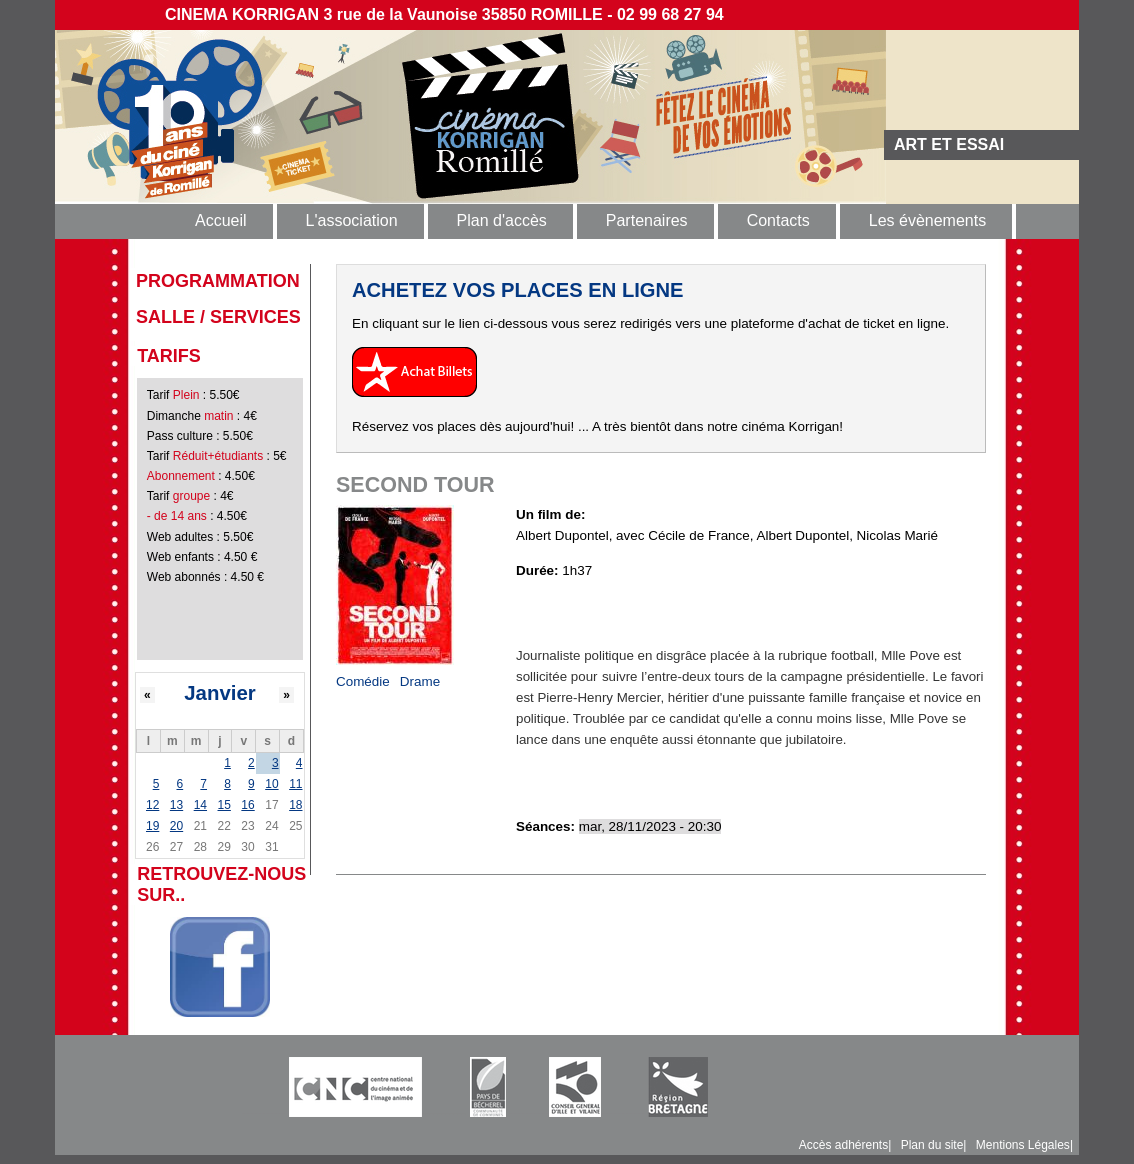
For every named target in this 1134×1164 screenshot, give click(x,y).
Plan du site (932, 1145)
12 (152, 805)
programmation (218, 281)
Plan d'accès (502, 220)
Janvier (219, 693)
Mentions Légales (1023, 1145)
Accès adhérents (843, 1145)
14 (200, 805)
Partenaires (647, 220)
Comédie (363, 681)
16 (247, 805)
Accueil (221, 220)
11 (295, 784)
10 (271, 784)
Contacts (778, 220)
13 (176, 805)
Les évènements (927, 220)
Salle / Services (218, 317)
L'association (352, 220)
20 (176, 826)
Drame (420, 681)
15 (224, 805)
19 (152, 826)
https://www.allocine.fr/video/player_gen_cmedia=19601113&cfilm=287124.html (751, 605)
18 (295, 805)
